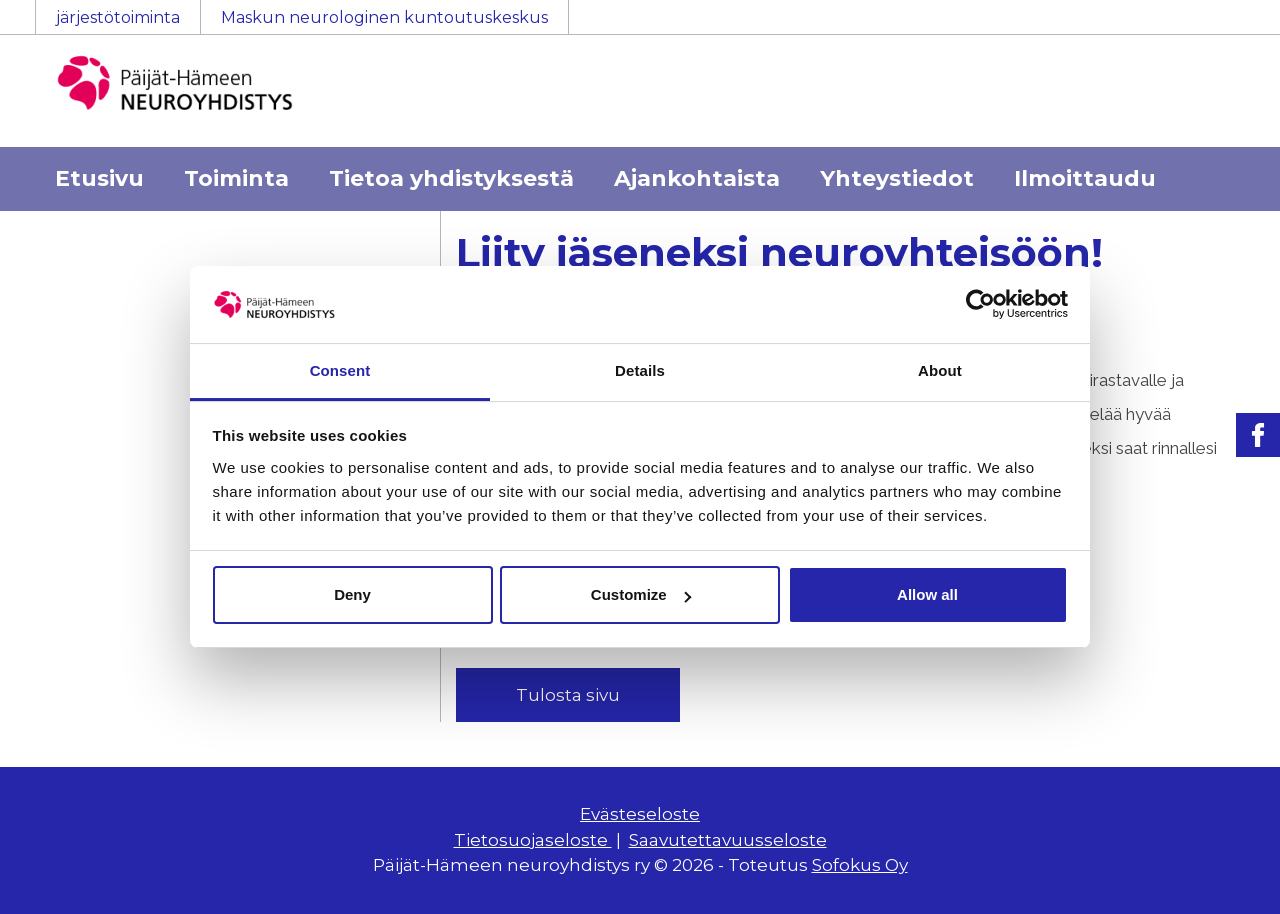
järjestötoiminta (118, 17)
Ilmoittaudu (1085, 178)
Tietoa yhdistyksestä (451, 178)
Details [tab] (640, 370)
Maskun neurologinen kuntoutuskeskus (384, 17)
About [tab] (940, 370)
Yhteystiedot (897, 178)
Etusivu (99, 178)
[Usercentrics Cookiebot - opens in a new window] (980, 304)
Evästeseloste (640, 814)
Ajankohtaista (697, 178)
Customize (641, 594)
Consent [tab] (340, 370)
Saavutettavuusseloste (728, 840)
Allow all (927, 594)
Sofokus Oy (860, 865)
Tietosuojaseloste (533, 840)
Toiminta (236, 178)
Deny (352, 594)
